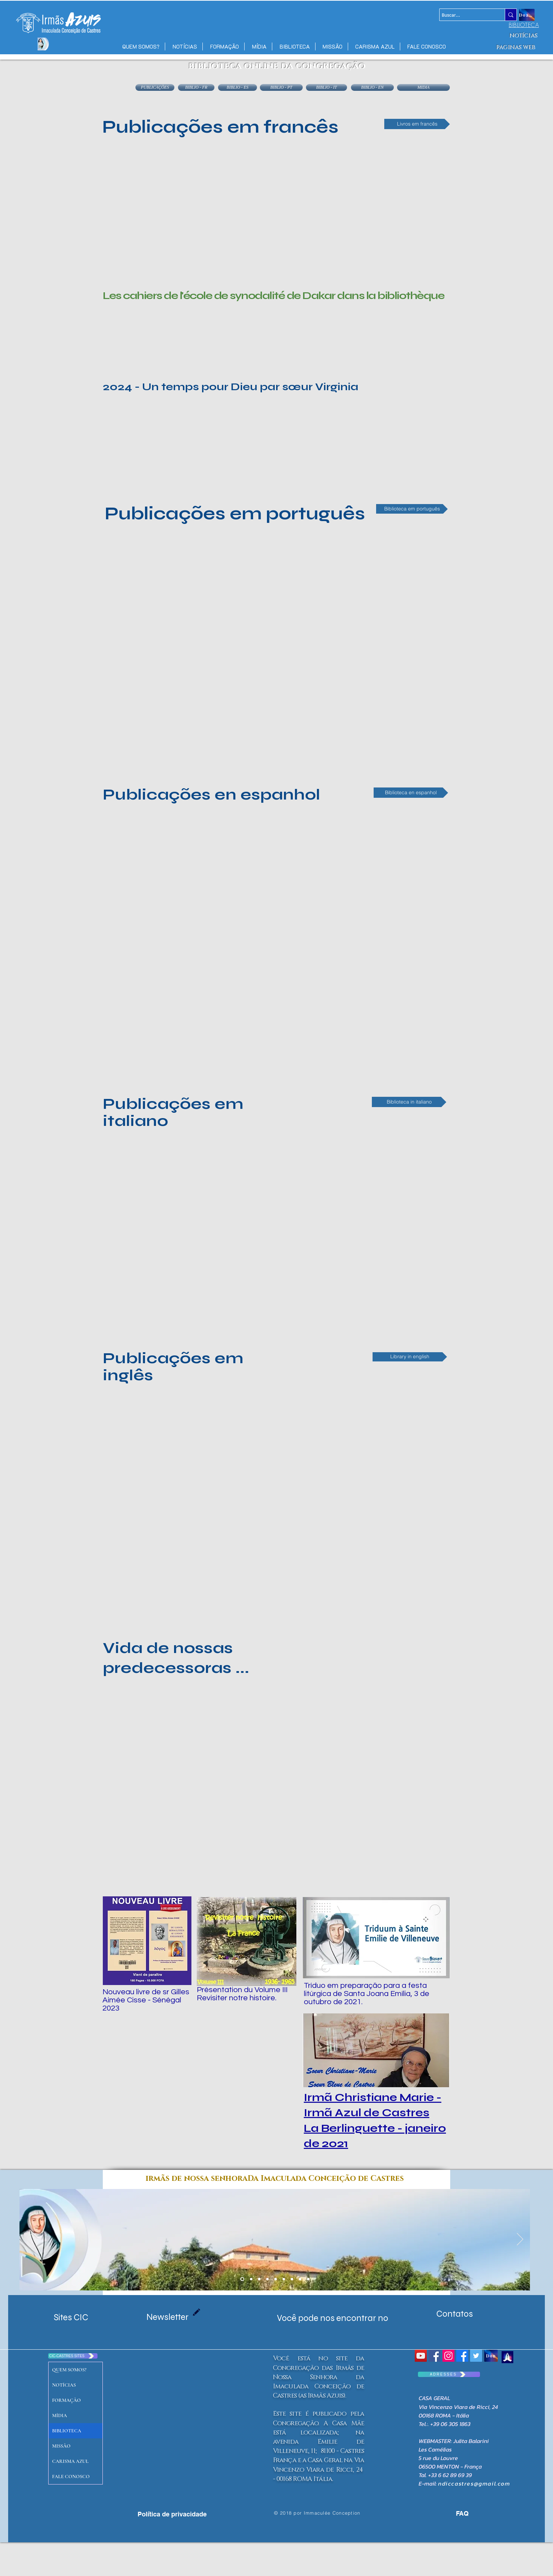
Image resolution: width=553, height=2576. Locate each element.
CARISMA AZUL (70, 2461)
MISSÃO (61, 2446)
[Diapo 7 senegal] (275, 2279)
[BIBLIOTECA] (523, 24)
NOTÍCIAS (64, 2385)
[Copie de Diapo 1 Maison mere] (251, 2279)
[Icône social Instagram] (448, 2356)
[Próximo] (520, 2239)
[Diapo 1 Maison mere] (242, 2279)
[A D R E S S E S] (449, 2374)
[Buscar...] (466, 15)
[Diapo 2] (284, 2279)
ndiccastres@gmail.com (474, 2483)
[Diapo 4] (292, 2279)
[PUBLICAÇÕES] (154, 87)
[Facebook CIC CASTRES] (462, 2356)
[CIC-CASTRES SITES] (72, 2356)
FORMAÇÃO (66, 2400)
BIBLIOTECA (66, 2431)
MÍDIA (59, 2415)
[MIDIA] (423, 87)
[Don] (491, 2356)
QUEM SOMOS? (69, 2370)
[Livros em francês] (417, 124)
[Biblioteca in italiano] (409, 1102)
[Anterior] (29, 2239)
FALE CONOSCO (71, 2476)
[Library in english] (410, 1356)
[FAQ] (454, 2513)
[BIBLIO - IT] (326, 87)
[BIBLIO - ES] (237, 87)
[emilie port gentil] (259, 2279)
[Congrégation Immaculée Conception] (435, 2356)
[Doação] (527, 15)
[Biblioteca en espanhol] (411, 792)
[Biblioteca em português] (412, 509)
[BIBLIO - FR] (196, 87)
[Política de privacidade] (172, 2514)
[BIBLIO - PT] (281, 87)
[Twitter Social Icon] (476, 2356)
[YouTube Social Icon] (421, 2356)
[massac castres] (267, 2279)
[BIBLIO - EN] (372, 87)
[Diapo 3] (300, 2279)
